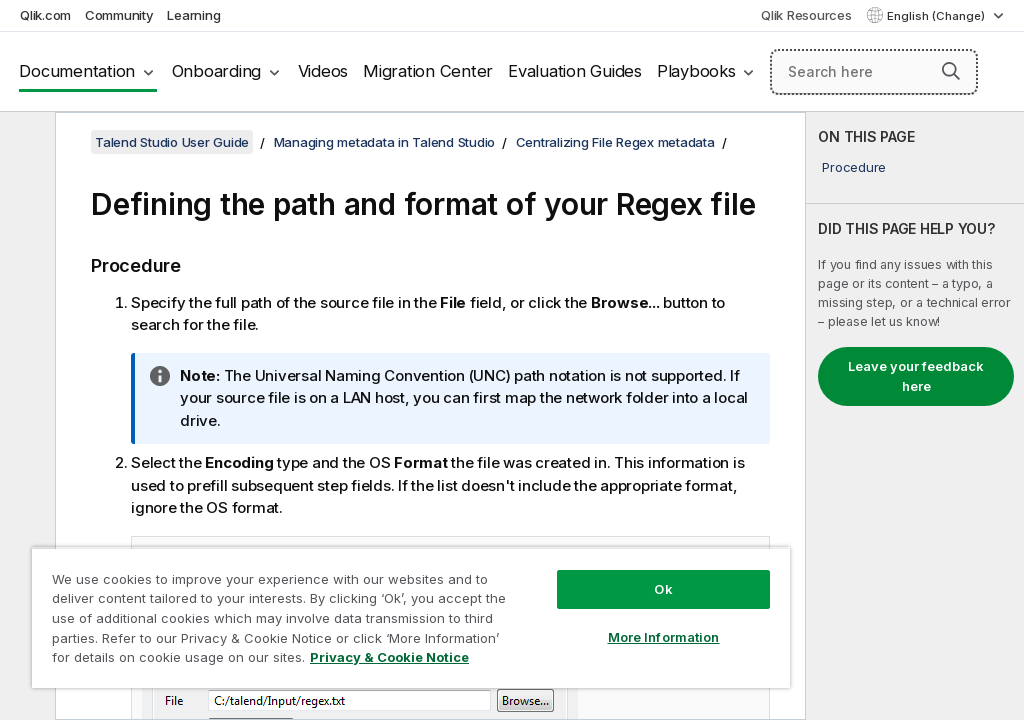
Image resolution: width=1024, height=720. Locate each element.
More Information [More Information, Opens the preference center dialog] (664, 637)
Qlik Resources (806, 15)
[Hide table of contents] (25, 143)
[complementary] (915, 416)
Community (119, 15)
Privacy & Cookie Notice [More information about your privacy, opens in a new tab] (389, 657)
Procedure (854, 167)
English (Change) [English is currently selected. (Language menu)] (937, 16)
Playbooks (696, 71)
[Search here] (874, 72)
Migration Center (428, 71)
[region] (411, 617)
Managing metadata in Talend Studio (385, 142)
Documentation (77, 71)
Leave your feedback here (916, 376)
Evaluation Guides (575, 71)
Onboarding (217, 71)
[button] (951, 71)
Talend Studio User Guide (172, 142)
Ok (663, 589)
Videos (323, 71)
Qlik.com (45, 15)
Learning (193, 15)
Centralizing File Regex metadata (615, 142)
